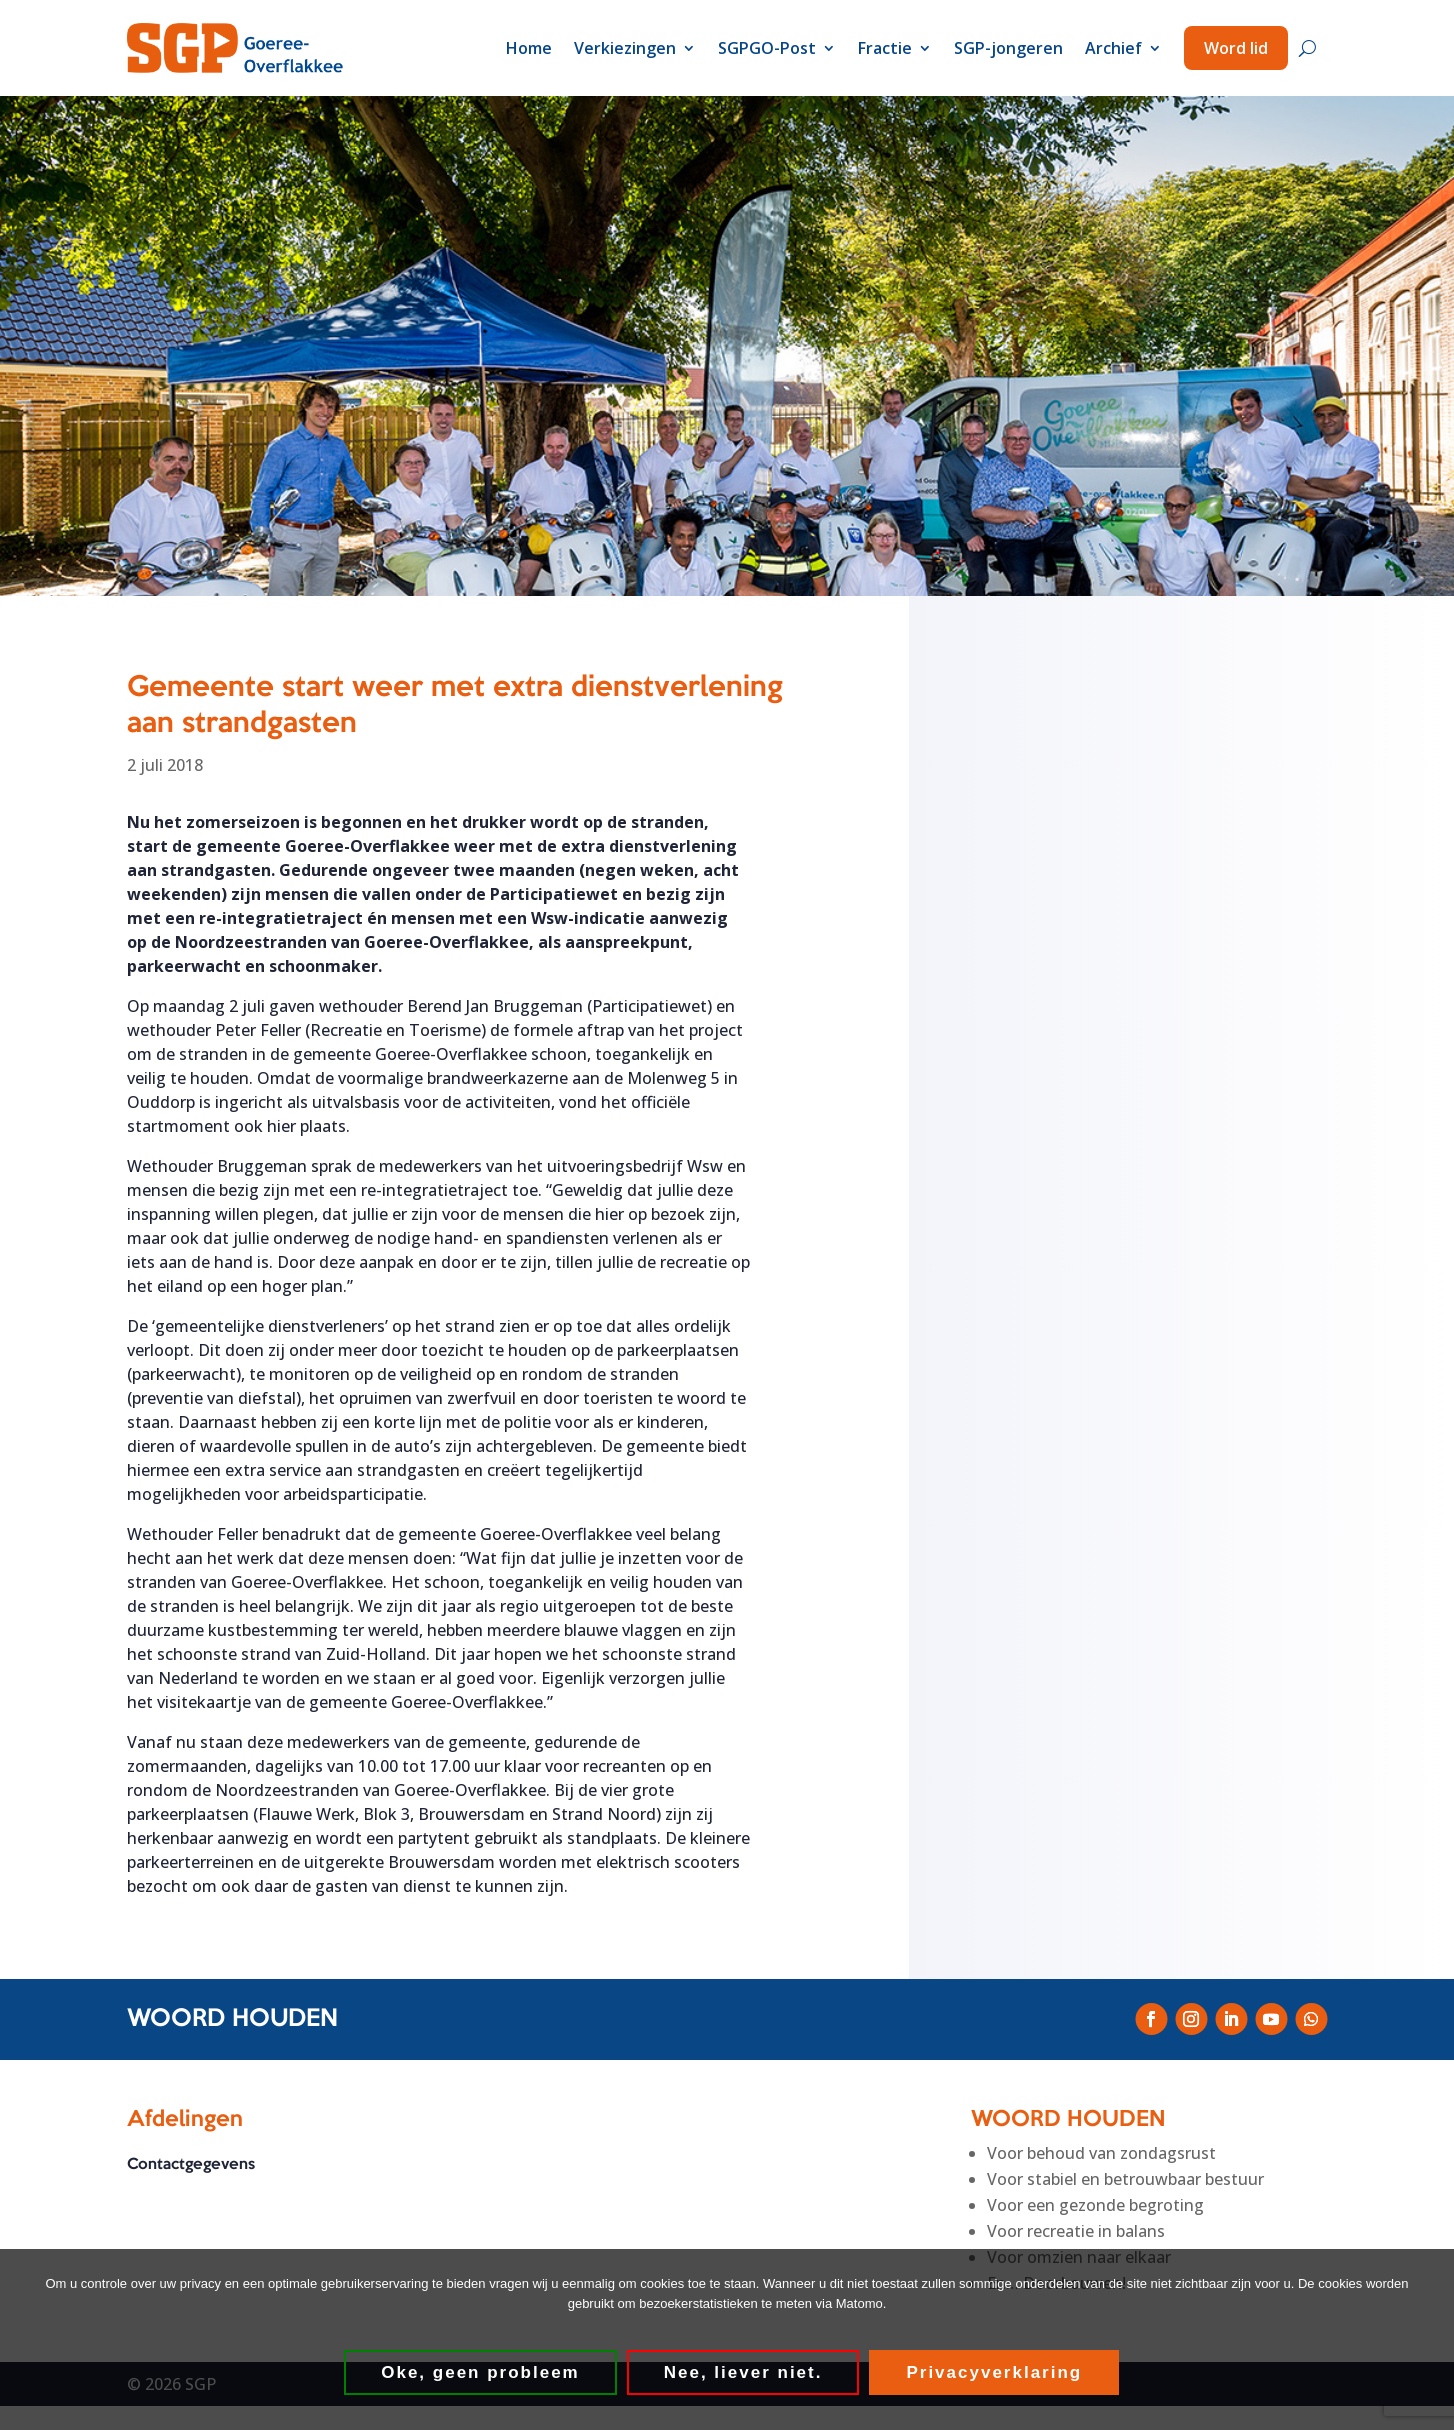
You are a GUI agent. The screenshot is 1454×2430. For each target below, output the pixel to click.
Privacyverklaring (995, 2372)
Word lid (1236, 48)
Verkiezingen (625, 48)
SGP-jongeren (1008, 48)
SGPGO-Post (767, 48)
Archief (1113, 48)
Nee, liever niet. (743, 2372)
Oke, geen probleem (481, 2372)
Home (529, 48)
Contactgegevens (191, 2165)
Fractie (885, 48)
